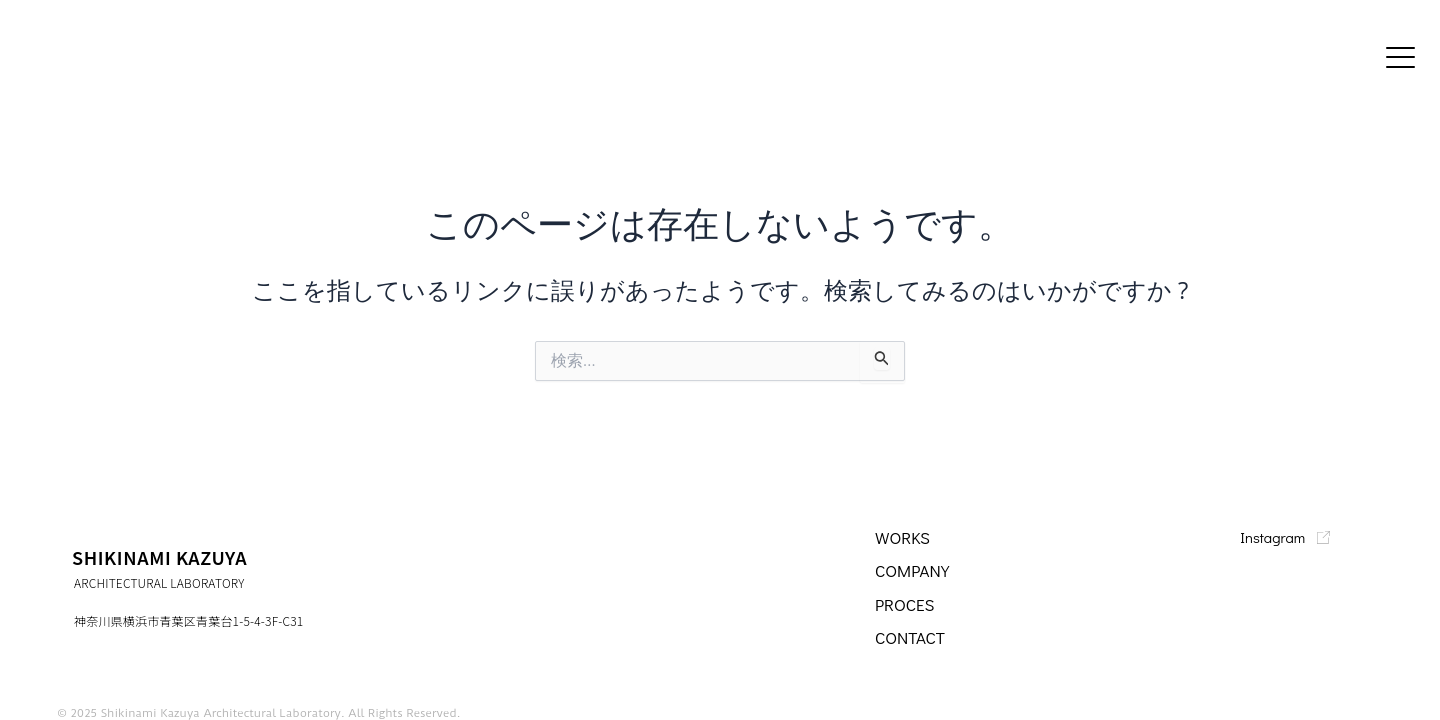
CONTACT (912, 637)
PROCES (906, 604)
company (914, 570)
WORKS (904, 537)
